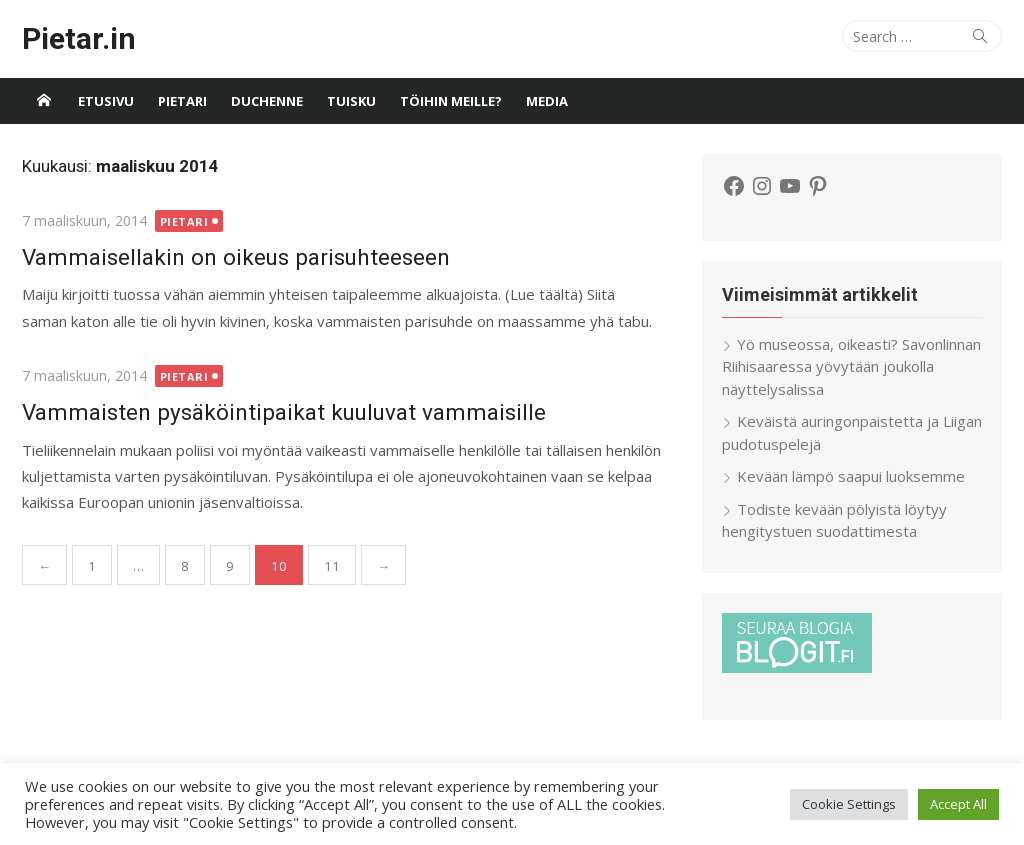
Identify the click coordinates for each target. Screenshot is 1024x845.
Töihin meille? (451, 101)
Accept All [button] (958, 804)
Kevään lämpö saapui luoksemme (851, 476)
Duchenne (267, 101)
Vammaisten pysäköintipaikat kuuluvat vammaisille (284, 412)
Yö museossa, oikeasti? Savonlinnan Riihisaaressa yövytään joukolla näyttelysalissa (851, 366)
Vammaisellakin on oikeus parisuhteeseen (236, 257)
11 (332, 566)
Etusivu (106, 101)
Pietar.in (79, 38)
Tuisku (351, 101)
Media (547, 101)
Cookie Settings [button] (849, 804)
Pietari (182, 101)
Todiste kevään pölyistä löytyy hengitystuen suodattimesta (834, 520)
